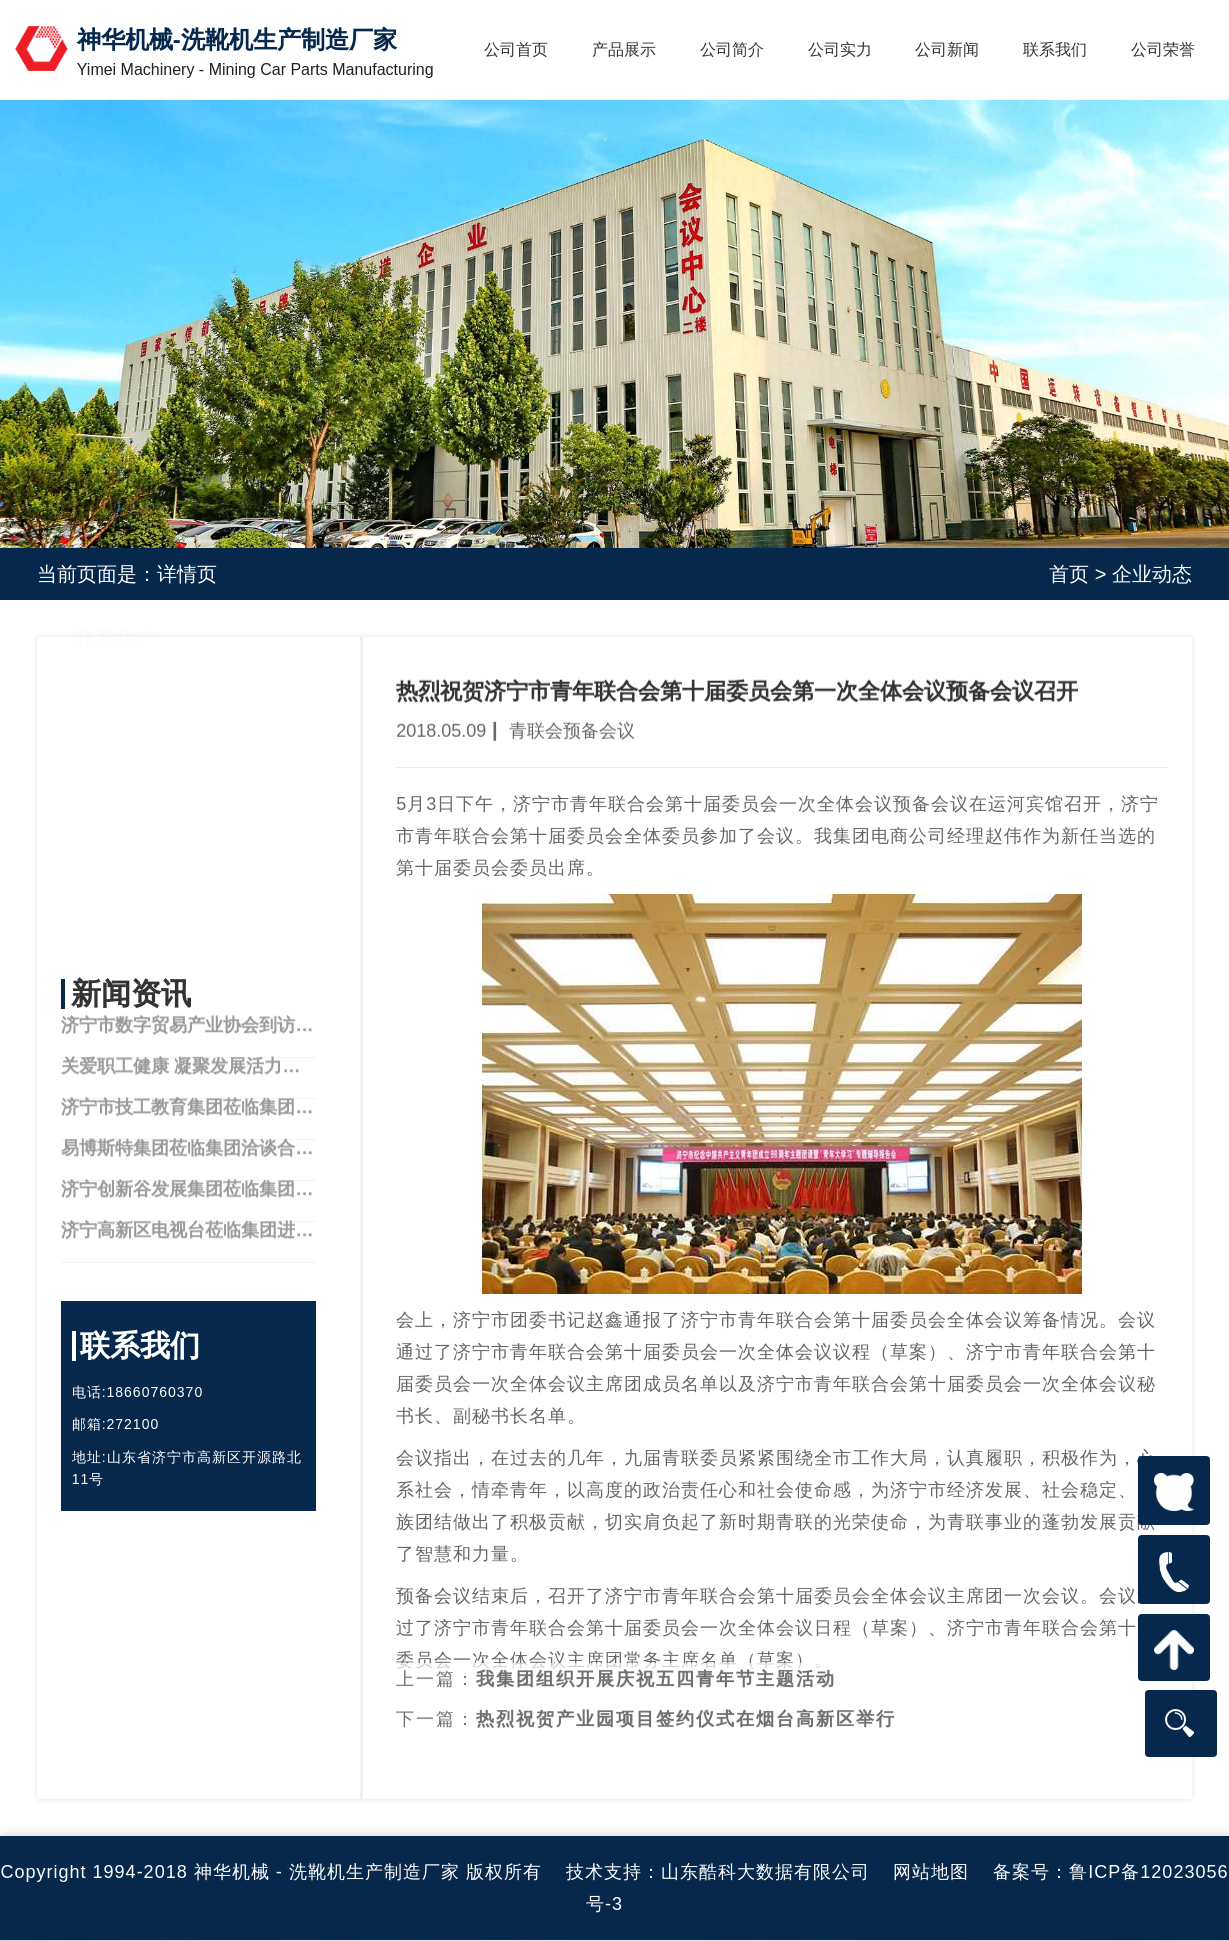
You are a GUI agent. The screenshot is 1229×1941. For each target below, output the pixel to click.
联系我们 (1055, 49)
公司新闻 (947, 49)
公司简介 (732, 49)
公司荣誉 (1163, 49)
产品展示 (624, 49)
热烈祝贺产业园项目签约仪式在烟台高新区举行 (686, 1695)
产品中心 (115, 787)
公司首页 (516, 49)
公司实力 (840, 49)
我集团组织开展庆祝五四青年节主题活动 (656, 1655)
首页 (1069, 574)
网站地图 (931, 1872)
